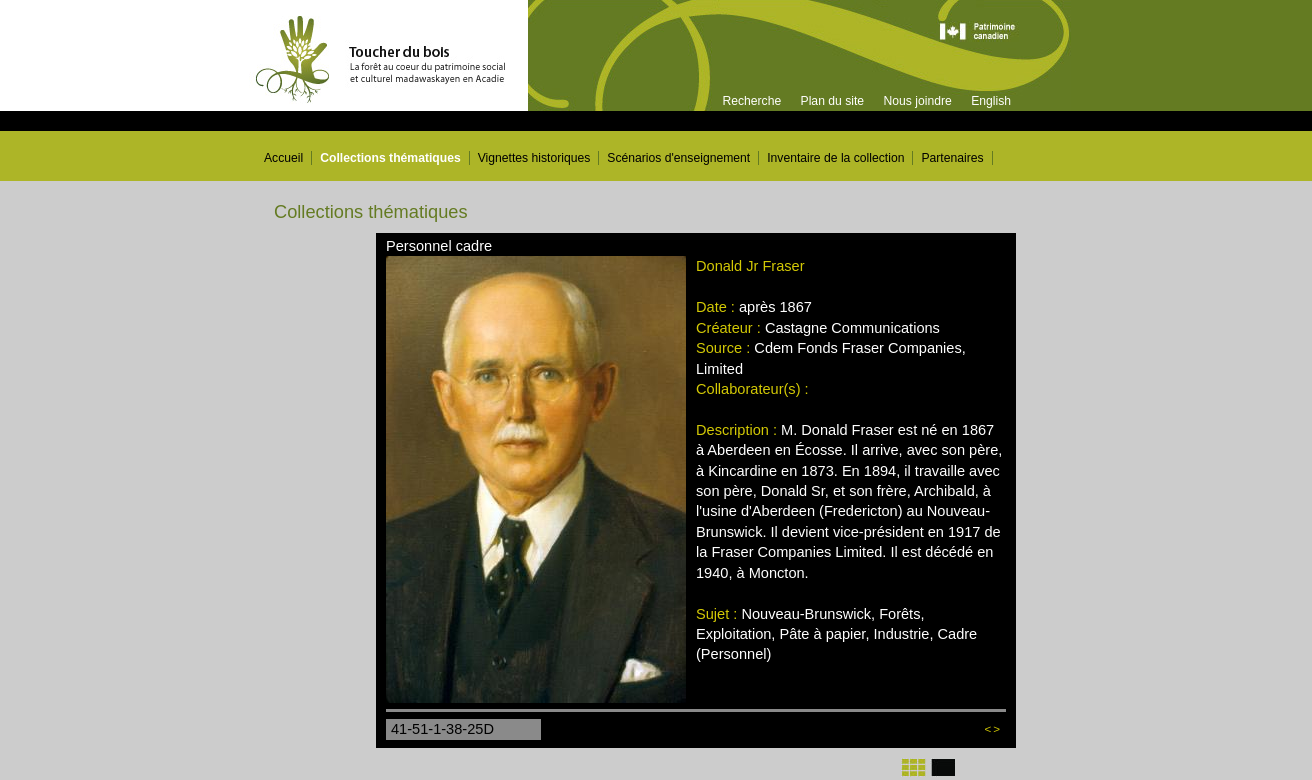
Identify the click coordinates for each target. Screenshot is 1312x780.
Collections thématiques (390, 158)
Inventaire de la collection (835, 158)
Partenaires (952, 158)
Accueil (283, 158)
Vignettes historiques (534, 158)
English (991, 101)
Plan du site (833, 101)
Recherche (751, 101)
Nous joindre (917, 101)
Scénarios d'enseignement (678, 158)
